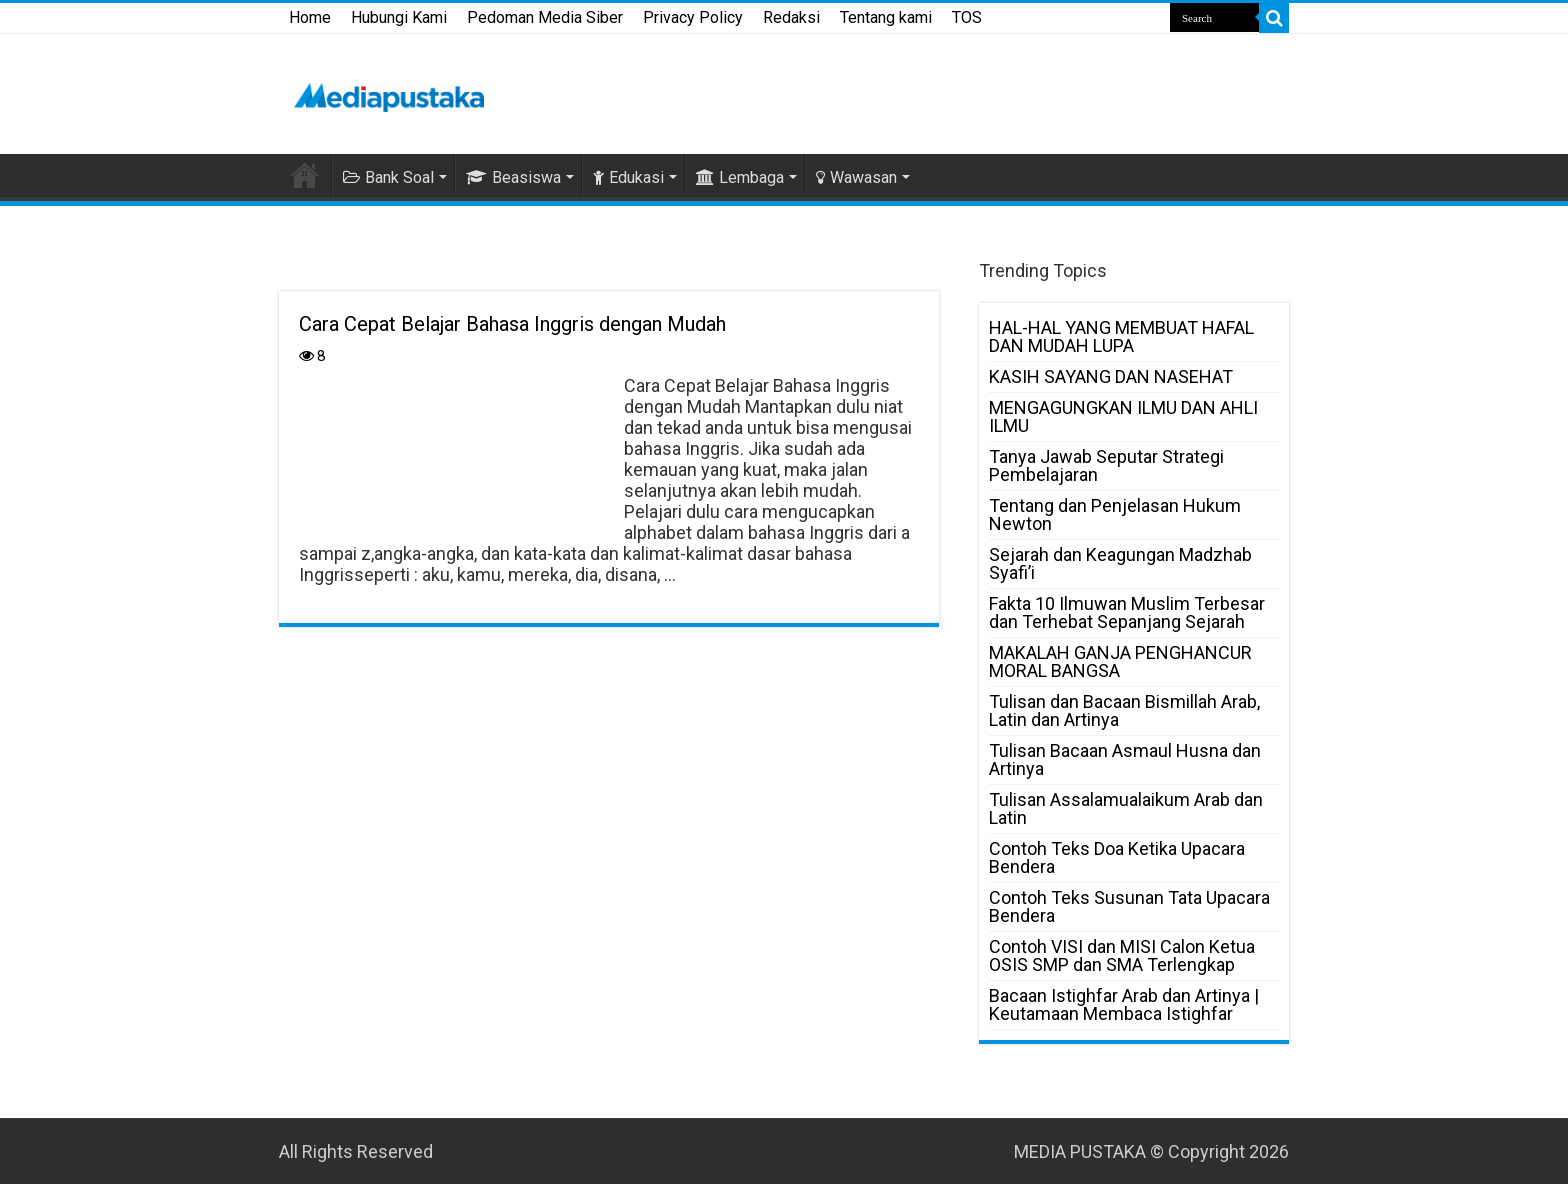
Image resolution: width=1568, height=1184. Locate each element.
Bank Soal (388, 177)
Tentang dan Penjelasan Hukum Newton (1115, 514)
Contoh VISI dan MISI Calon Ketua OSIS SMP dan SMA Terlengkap (1122, 955)
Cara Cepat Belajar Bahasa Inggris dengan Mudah (512, 324)
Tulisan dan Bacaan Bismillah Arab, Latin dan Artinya (1124, 710)
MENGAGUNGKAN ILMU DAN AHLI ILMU (1123, 416)
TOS (967, 17)
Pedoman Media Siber (545, 17)
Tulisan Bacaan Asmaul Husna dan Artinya (1125, 759)
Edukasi (628, 177)
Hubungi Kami (399, 17)
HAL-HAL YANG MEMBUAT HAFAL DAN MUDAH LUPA (1121, 336)
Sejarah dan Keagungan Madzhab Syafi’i (1120, 563)
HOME (305, 175)
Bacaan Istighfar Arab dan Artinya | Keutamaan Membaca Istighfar (1124, 1004)
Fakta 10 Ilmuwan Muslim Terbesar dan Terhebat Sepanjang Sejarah (1127, 612)
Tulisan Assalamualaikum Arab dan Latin (1126, 808)
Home (310, 17)
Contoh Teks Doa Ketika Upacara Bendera (1117, 857)
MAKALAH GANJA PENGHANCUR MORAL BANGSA (1120, 661)
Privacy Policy (693, 17)
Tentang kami (886, 17)
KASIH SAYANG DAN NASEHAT (1111, 376)
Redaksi (791, 17)
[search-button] (1274, 18)
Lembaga (740, 177)
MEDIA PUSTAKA (1080, 1151)
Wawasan (856, 177)
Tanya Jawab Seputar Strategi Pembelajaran (1106, 465)
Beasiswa (513, 177)
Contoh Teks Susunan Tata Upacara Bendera (1129, 906)
